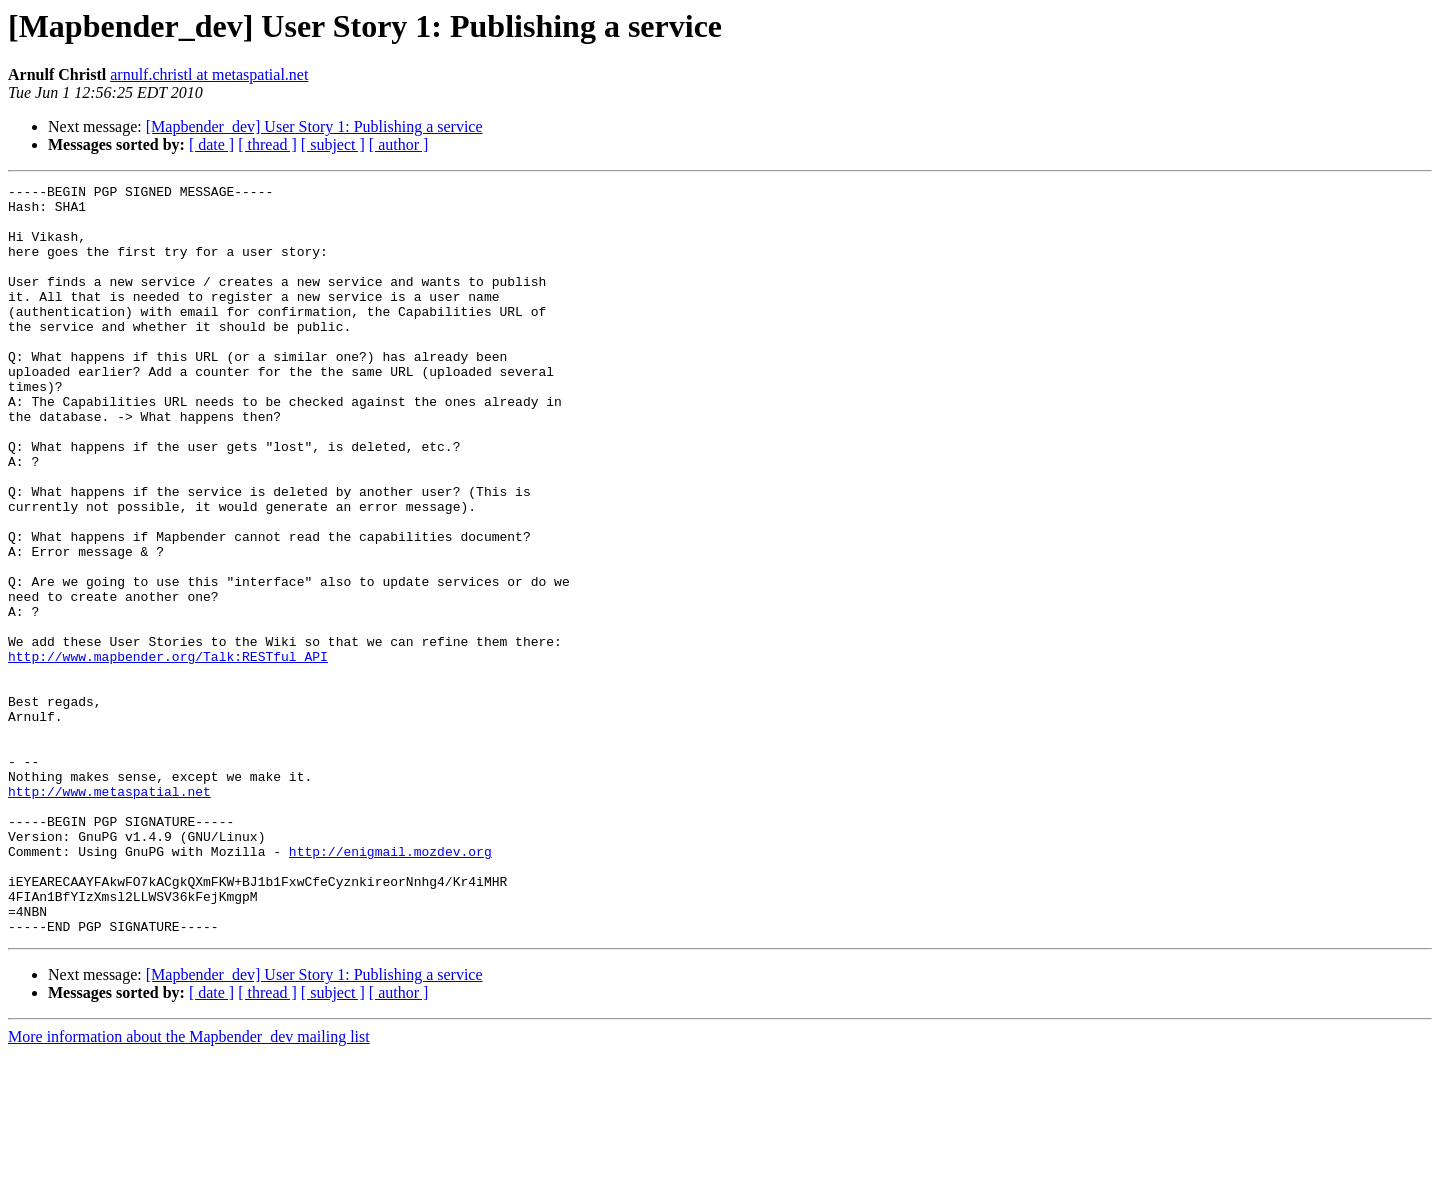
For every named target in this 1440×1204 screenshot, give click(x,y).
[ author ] (399, 144)
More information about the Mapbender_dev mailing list (189, 1186)
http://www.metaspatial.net (109, 914)
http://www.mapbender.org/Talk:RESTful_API (168, 752)
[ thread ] (267, 144)
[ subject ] (333, 144)
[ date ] (211, 144)
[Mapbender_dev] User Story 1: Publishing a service (314, 126)
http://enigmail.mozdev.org (390, 986)
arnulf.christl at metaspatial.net (209, 74)
